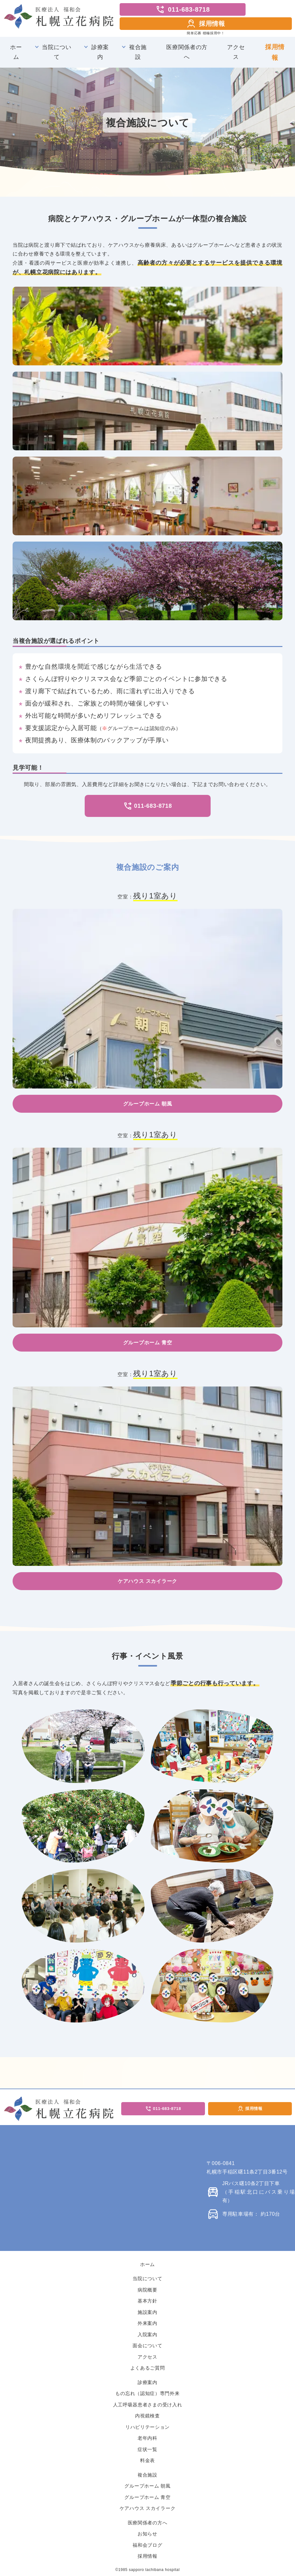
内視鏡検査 (147, 2415)
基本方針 (147, 2300)
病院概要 (147, 2289)
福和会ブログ (147, 2545)
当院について (56, 52)
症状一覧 (147, 2449)
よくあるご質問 (147, 2368)
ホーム (16, 52)
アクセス (236, 52)
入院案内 (147, 2334)
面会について (147, 2345)
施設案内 (147, 2312)
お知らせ (147, 2533)
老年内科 (147, 2438)
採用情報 (205, 23)
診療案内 (100, 52)
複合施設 (138, 52)
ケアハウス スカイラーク (148, 2508)
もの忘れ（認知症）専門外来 (147, 2393)
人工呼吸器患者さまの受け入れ (147, 2404)
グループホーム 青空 (147, 2497)
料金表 (147, 2460)
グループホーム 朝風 (147, 2486)
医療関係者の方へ (186, 52)
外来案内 (147, 2323)
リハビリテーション (147, 2427)
